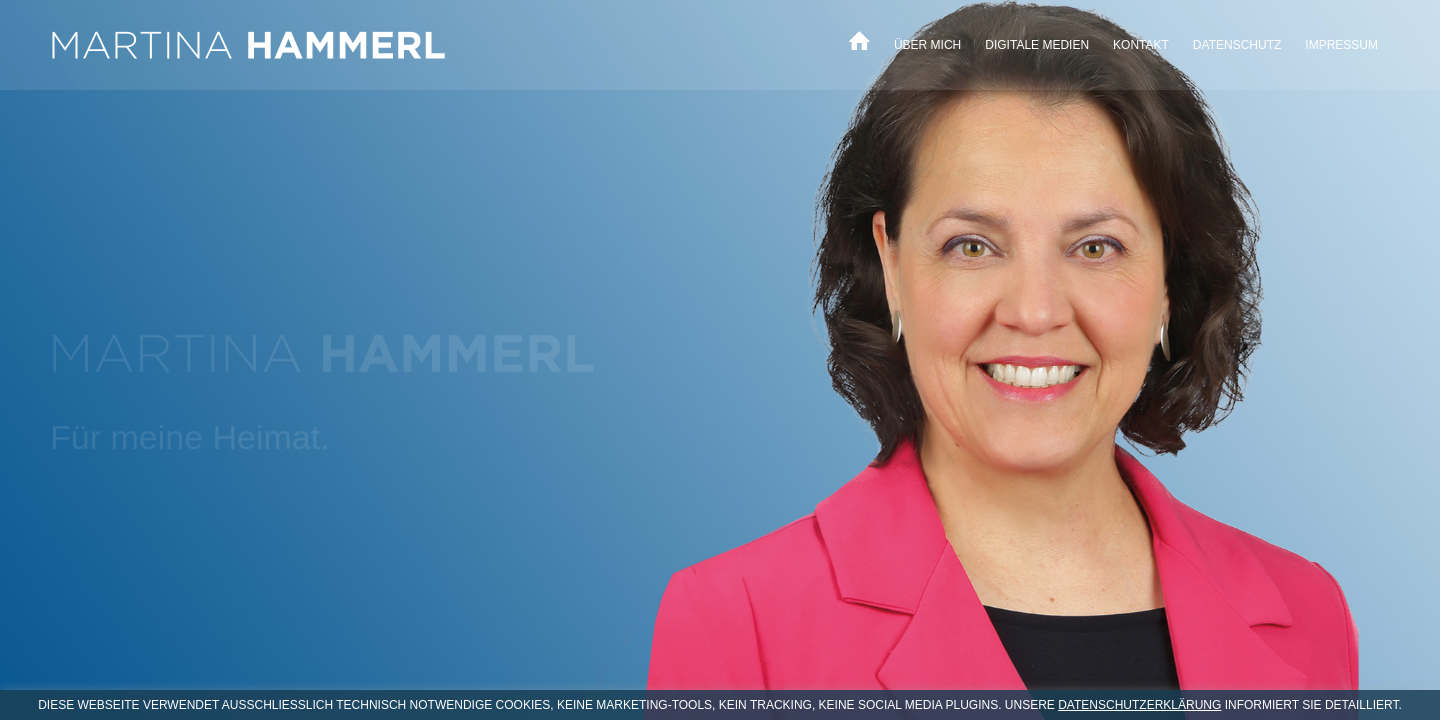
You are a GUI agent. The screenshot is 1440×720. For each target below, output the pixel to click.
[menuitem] (859, 45)
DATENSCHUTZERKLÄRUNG (1139, 705)
